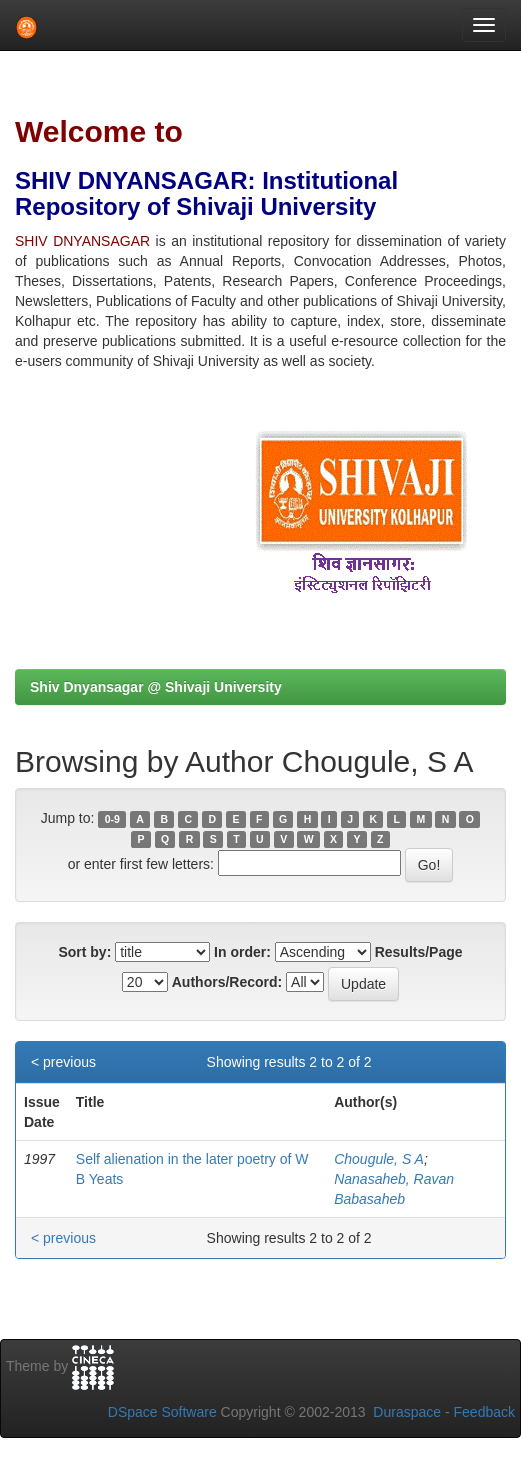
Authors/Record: (227, 982)
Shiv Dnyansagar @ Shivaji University (156, 687)
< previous (63, 1062)
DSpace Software (162, 1412)
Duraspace (407, 1412)
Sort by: (84, 952)
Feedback (484, 1412)
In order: (242, 952)
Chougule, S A (379, 1159)
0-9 (112, 819)
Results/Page (419, 952)
